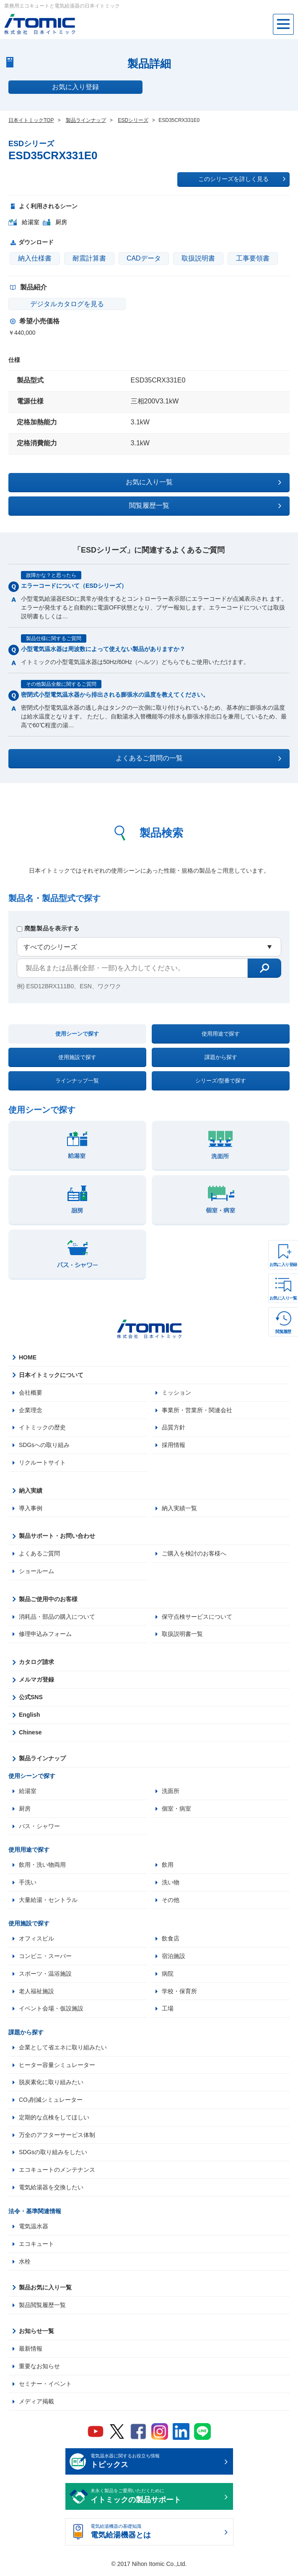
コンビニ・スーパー (45, 1958)
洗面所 (170, 1792)
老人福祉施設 (36, 1993)
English (29, 1716)
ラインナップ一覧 (77, 1080)
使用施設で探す (77, 1057)
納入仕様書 (35, 258)
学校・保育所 (179, 1993)
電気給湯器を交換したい (51, 2190)
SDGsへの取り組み (44, 1445)
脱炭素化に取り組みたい (51, 2085)
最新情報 (30, 2352)
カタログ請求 (36, 1663)
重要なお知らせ (39, 2369)
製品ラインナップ (42, 1759)
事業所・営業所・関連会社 (197, 1410)
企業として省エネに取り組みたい (63, 2049)
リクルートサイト (42, 1463)
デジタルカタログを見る (59, 303)
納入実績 (30, 1491)
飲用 (168, 1866)
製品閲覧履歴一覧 (42, 2308)
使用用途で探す (221, 1034)
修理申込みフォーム (45, 1635)
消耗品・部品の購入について (57, 1617)
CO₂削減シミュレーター (51, 2102)
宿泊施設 (173, 1958)
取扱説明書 (198, 258)
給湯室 (27, 1792)
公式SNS (31, 1698)
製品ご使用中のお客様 (48, 1600)
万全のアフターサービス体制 (57, 2137)
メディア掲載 (36, 2404)
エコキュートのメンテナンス (57, 2173)
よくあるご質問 (39, 1554)
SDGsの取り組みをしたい (53, 2155)
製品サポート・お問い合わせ (57, 1536)
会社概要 (30, 1392)
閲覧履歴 (283, 1331)
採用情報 (173, 1445)
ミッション (176, 1392)
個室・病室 (176, 1809)
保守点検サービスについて (197, 1617)
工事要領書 (252, 258)
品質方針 (173, 1427)
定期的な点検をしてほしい (54, 2120)
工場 (168, 2011)
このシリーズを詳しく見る (241, 179)
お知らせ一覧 (36, 2334)
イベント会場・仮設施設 (51, 2011)
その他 (170, 1901)
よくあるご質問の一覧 (199, 758)
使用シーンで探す (77, 1034)
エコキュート (36, 2247)
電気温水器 (33, 2229)
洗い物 (170, 1884)
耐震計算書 (89, 258)
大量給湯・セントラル (48, 1901)
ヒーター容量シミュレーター (57, 2067)
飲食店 (170, 1940)
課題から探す (221, 1057)
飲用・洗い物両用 (42, 1866)
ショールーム (36, 1571)
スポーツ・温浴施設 (45, 1975)
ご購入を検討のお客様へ (194, 1554)
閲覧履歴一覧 (205, 505)
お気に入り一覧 (283, 1298)
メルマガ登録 (36, 1680)
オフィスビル (36, 1940)
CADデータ (144, 258)
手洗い (27, 1884)
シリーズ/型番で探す (220, 1080)
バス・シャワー (39, 1827)
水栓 (25, 2264)
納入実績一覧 (179, 1508)
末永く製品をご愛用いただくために (156, 2500)
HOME (27, 1357)
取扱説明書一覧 (182, 1635)
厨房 (25, 1809)
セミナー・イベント (45, 2387)
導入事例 (30, 1508)
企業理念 (30, 1410)
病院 (168, 1975)
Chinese (30, 1733)
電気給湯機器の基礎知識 (156, 2536)
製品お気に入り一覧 (45, 2290)
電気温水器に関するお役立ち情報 (156, 2465)
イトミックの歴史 (42, 1427)
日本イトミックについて (51, 1375)
